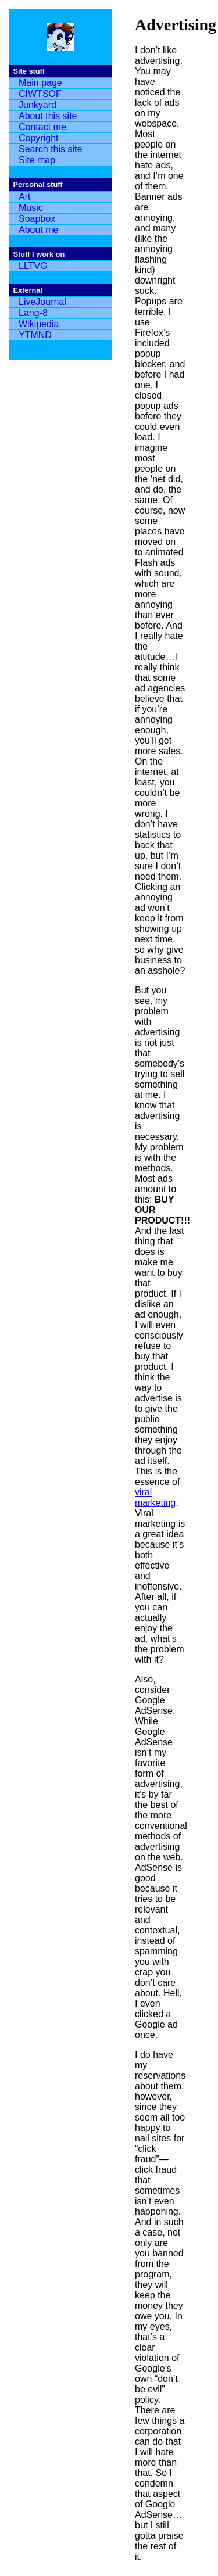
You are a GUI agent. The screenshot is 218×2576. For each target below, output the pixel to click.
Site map (37, 160)
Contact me (42, 127)
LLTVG (33, 266)
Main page (40, 83)
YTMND (35, 335)
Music (31, 208)
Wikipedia (39, 324)
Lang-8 (33, 313)
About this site (48, 116)
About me (38, 230)
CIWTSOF (40, 94)
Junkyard (37, 105)
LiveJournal (42, 302)
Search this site (50, 149)
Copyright (38, 138)
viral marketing (155, 1497)
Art (24, 197)
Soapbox (37, 219)
